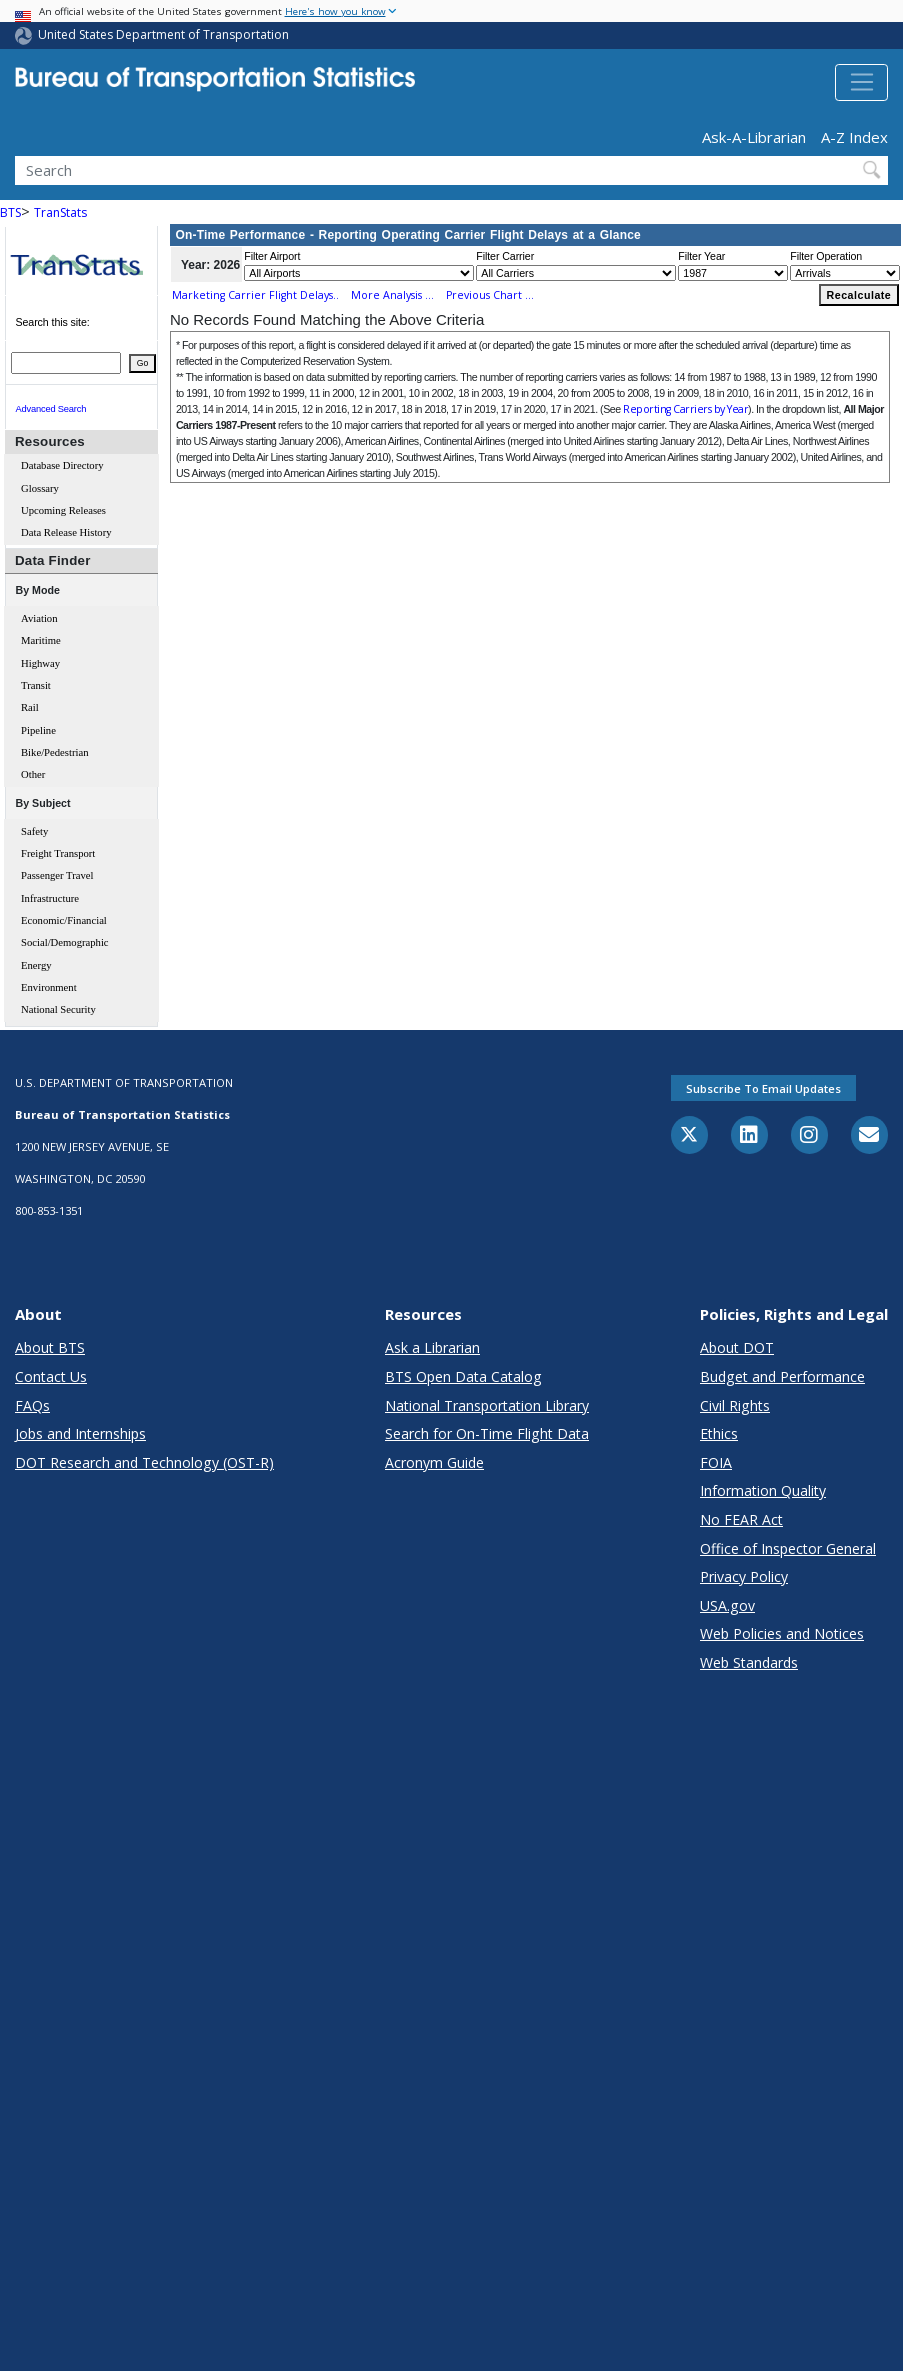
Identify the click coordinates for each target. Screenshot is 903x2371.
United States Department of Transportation (163, 34)
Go (143, 363)
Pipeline (38, 730)
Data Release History (66, 532)
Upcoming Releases (63, 510)
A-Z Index (854, 137)
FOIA (716, 1462)
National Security (58, 1009)
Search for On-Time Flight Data (487, 1433)
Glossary (40, 488)
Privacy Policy (744, 1576)
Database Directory (62, 465)
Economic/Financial (64, 920)
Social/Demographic (65, 942)
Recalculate (859, 295)
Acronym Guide (434, 1462)
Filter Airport (272, 256)
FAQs (32, 1405)
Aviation (39, 618)
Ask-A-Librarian (754, 137)
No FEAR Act (741, 1519)
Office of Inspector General (788, 1548)
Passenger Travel (57, 875)
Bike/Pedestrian (54, 752)
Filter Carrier (505, 256)
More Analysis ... (392, 295)
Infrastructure (50, 898)
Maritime (41, 640)
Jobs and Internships (80, 1433)
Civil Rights (735, 1405)
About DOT (737, 1347)
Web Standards (749, 1662)
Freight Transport (58, 853)
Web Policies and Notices (782, 1633)
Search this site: (53, 322)
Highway (40, 663)
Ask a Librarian (432, 1347)
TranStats (60, 212)
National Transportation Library (487, 1405)
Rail (30, 707)
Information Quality (763, 1490)
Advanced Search (51, 409)
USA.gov (727, 1605)
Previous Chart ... (490, 295)
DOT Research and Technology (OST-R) (144, 1462)
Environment (49, 987)
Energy (36, 965)
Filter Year (701, 256)
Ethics (719, 1433)
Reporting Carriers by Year (685, 409)
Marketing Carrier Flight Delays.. (255, 295)
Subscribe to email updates (763, 1088)
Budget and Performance (782, 1376)
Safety (34, 831)
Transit (36, 685)
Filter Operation (826, 256)
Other (33, 774)
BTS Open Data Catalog (463, 1376)
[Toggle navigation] (861, 83)
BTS (10, 212)
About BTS (50, 1347)
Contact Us (51, 1376)
